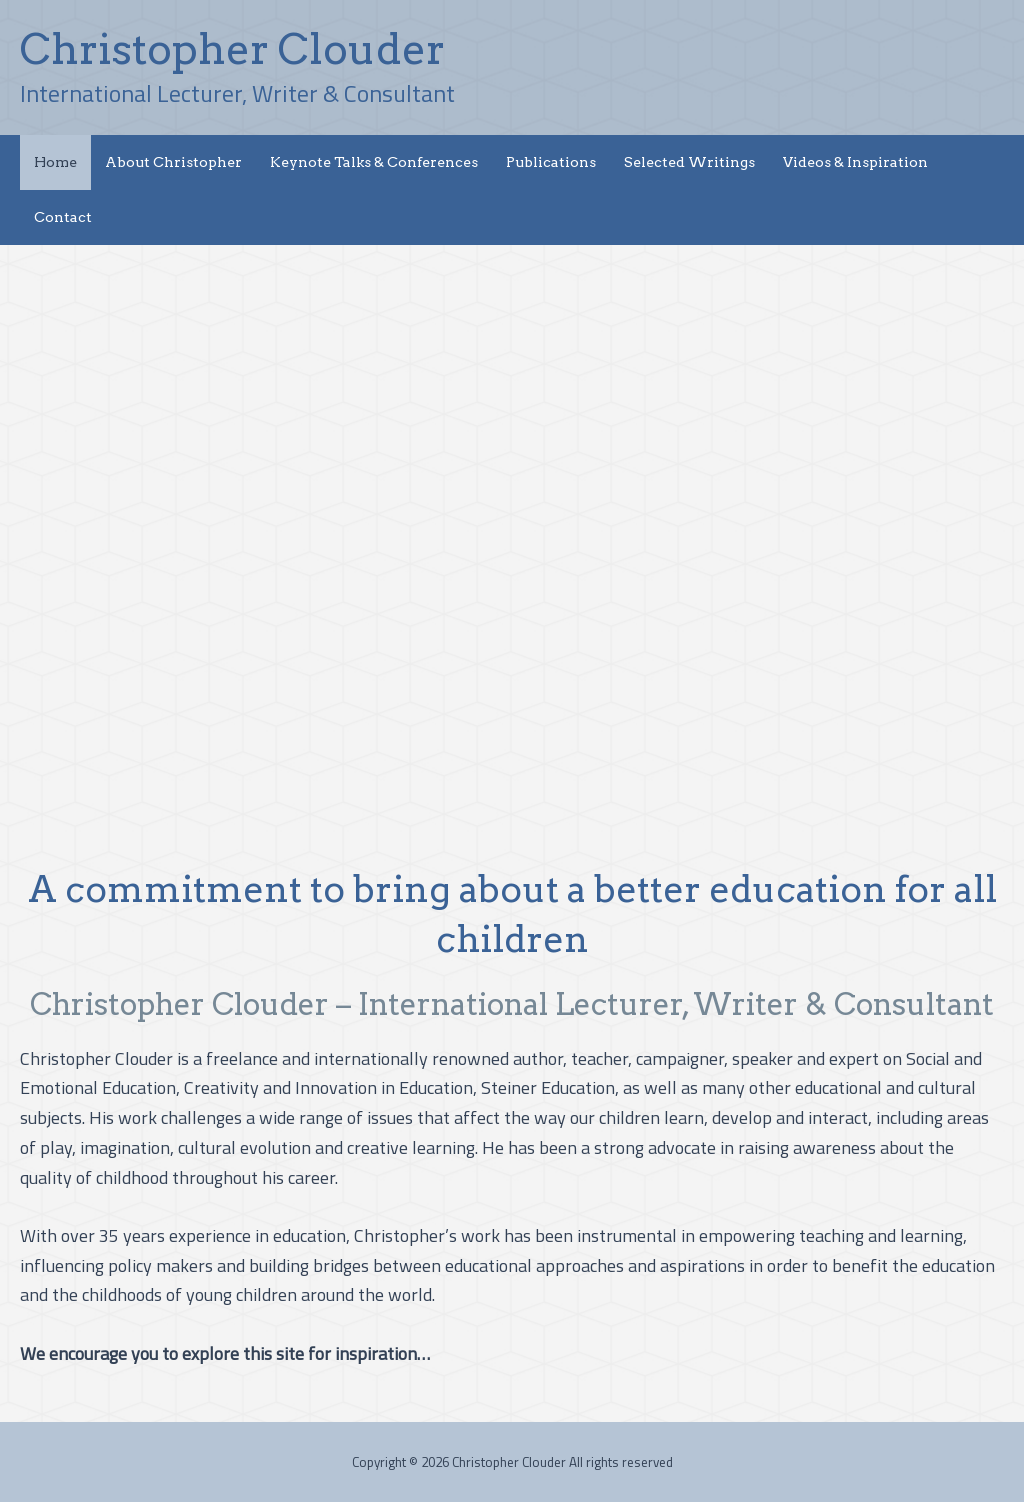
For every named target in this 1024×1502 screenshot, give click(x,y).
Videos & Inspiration (855, 162)
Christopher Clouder (232, 49)
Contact (63, 217)
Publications (551, 162)
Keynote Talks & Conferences (374, 162)
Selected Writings (689, 162)
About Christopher (173, 162)
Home (55, 162)
